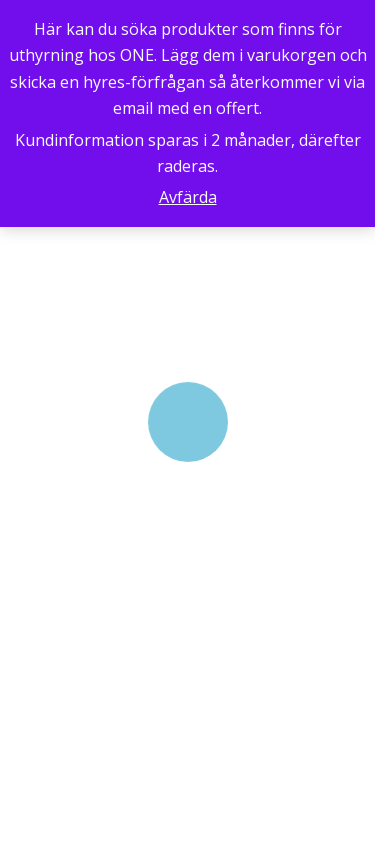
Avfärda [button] (188, 197)
